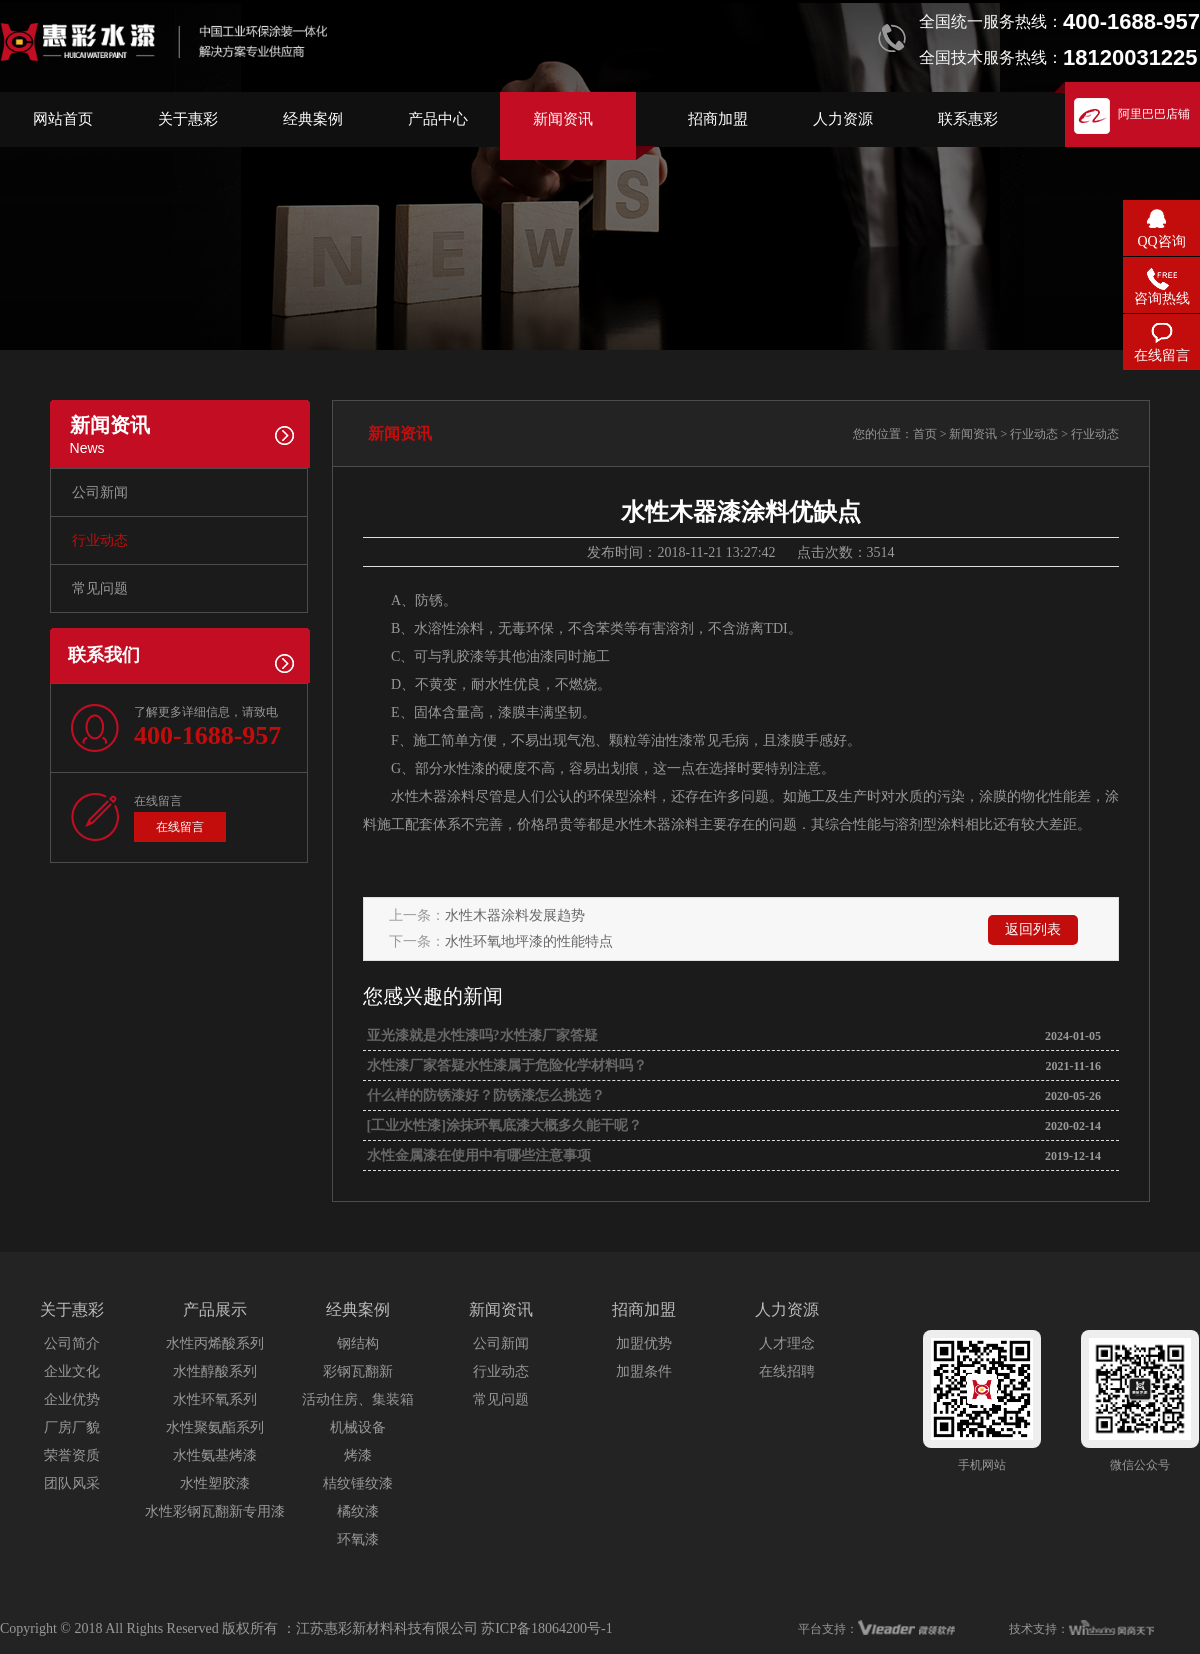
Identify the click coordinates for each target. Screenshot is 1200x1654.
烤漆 (358, 1455)
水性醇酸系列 (215, 1371)
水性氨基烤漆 (215, 1455)
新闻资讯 (563, 119)
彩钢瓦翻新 (358, 1371)
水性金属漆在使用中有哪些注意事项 (477, 1155)
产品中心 (438, 119)
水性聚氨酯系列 (215, 1427)
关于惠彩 (188, 119)
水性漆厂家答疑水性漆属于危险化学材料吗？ (505, 1065)
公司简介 (72, 1343)
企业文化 (72, 1371)
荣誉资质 (72, 1455)
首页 (925, 434)
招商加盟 (718, 119)
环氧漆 (358, 1539)
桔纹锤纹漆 (358, 1483)
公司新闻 (100, 492)
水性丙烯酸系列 (215, 1343)
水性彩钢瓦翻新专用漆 (215, 1511)
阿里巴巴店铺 (1154, 114)
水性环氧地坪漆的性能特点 (529, 941)
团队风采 (72, 1483)
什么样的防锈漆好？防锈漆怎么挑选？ (484, 1095)
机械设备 (358, 1427)
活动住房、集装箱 (358, 1399)
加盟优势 (644, 1343)
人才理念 (787, 1343)
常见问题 (100, 588)
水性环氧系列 (215, 1399)
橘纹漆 (358, 1511)
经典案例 (313, 119)
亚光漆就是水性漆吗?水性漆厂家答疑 (480, 1035)
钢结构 (358, 1343)
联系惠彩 (968, 119)
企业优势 (72, 1399)
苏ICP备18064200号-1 (546, 1628)
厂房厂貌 (72, 1427)
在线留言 (180, 827)
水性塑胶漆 (215, 1483)
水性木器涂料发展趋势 (515, 915)
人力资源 (843, 119)
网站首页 (63, 119)
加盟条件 (644, 1371)
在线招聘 (787, 1371)
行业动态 (100, 540)
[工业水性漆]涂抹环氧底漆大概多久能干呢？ (502, 1125)
